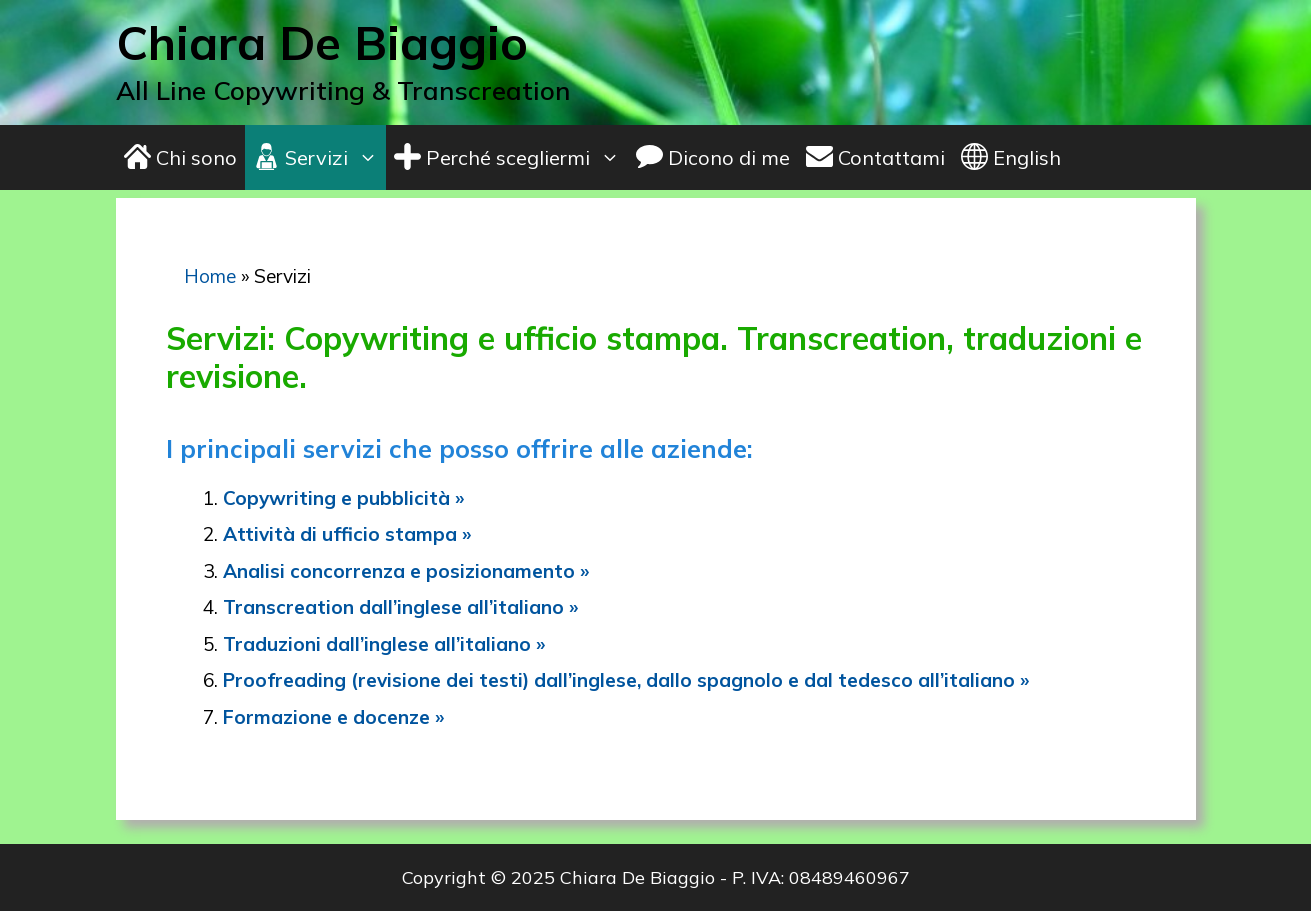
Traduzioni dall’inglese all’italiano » (384, 644)
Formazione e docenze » (333, 717)
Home (210, 276)
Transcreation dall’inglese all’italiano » (400, 607)
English (1011, 156)
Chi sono (180, 156)
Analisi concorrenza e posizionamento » (406, 571)
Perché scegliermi (511, 157)
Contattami (875, 156)
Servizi (319, 157)
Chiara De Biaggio (322, 42)
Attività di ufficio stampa (342, 534)
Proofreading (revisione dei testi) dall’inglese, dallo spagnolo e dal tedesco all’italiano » (626, 680)
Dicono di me (713, 156)
